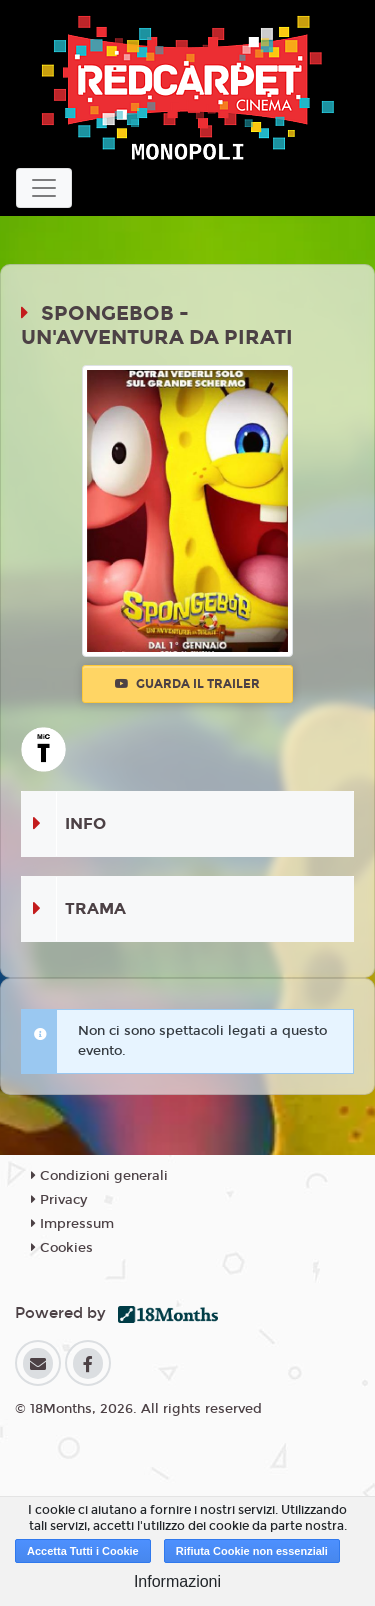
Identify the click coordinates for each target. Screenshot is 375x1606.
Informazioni (177, 1581)
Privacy (59, 1200)
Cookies (62, 1248)
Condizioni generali (99, 1176)
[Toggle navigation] (44, 188)
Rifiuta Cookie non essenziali (252, 1551)
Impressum (72, 1224)
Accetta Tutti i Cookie (83, 1551)
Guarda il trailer (187, 684)
